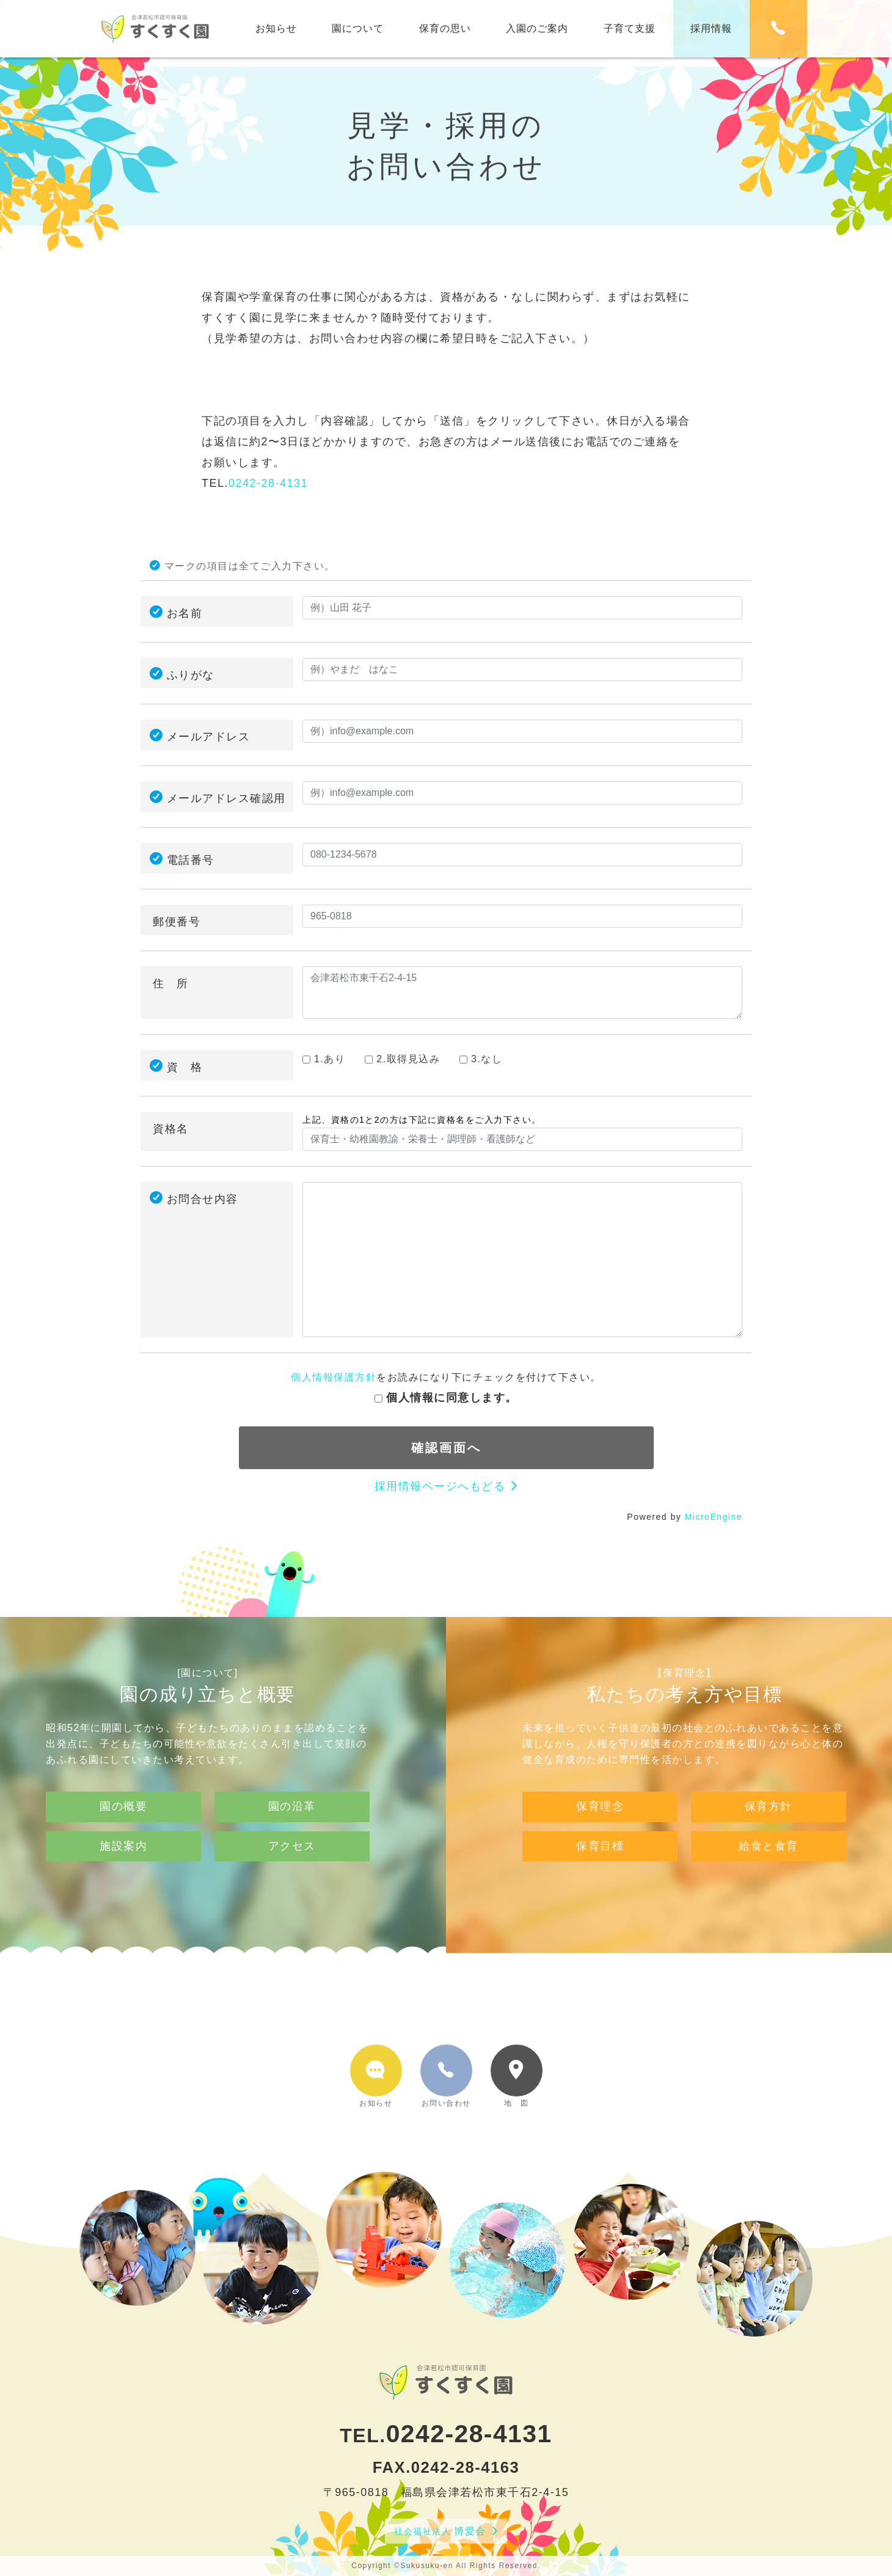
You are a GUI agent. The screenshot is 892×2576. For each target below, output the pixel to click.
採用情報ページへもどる (440, 1486)
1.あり (323, 1059)
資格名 (171, 1129)
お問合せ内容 (202, 1199)
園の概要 (123, 1858)
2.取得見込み (402, 1059)
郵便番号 (176, 922)
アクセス (292, 1897)
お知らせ (276, 28)
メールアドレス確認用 (226, 798)
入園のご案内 (537, 28)
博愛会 (440, 2531)
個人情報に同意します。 (446, 1398)
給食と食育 (769, 1897)
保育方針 (768, 1858)
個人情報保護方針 (333, 1377)
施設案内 (123, 1897)
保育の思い (445, 28)
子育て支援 (630, 28)
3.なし (480, 1059)
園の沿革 (292, 1858)
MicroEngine (713, 1517)
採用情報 (711, 28)
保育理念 (600, 1858)
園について (358, 28)
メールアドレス (208, 737)
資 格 (185, 1067)
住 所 (171, 983)
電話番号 (190, 860)
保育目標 (600, 1897)
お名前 (185, 613)
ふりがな (190, 675)
